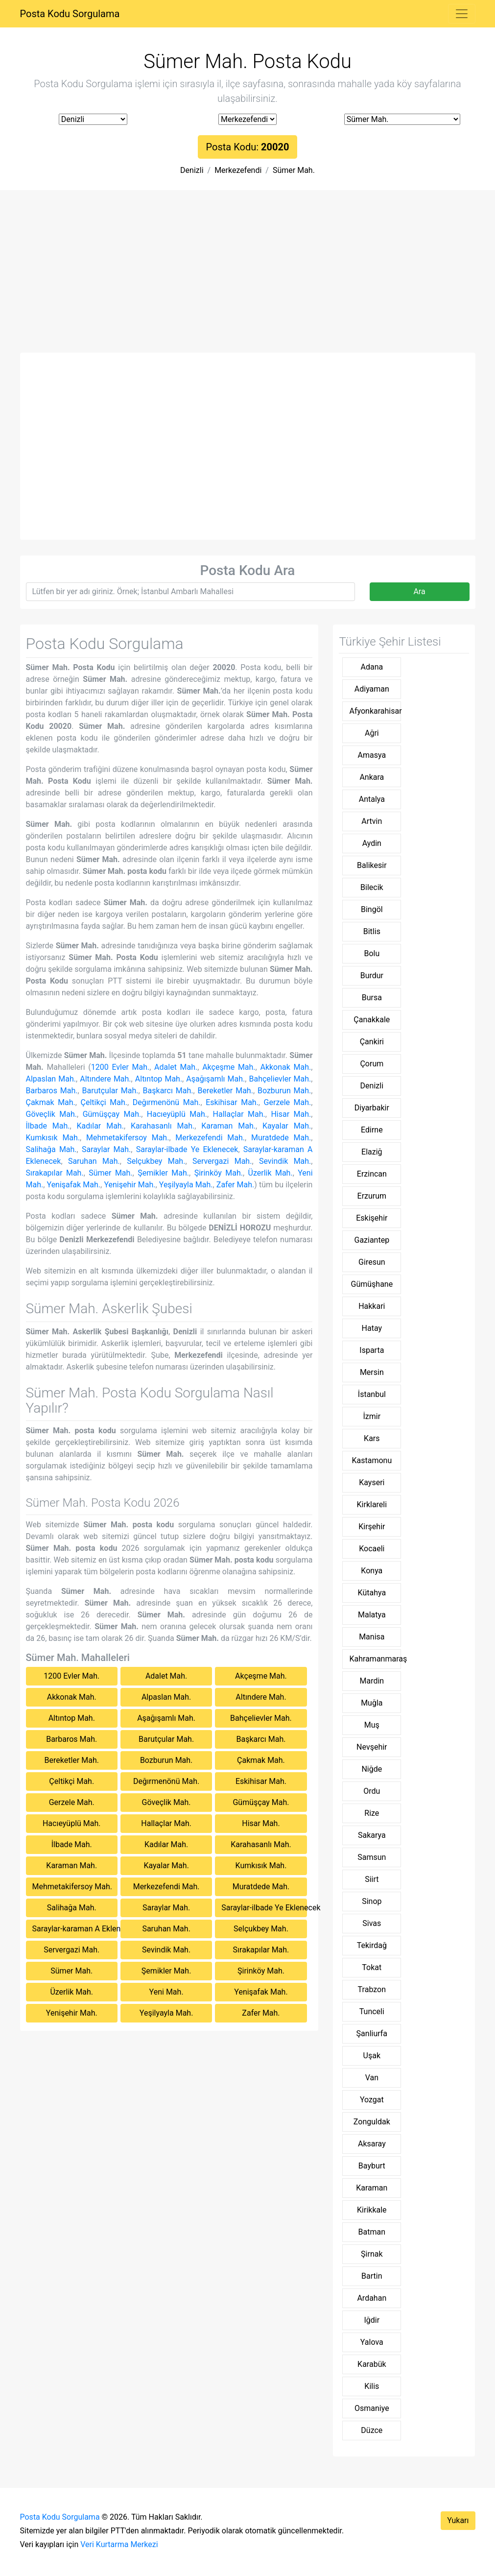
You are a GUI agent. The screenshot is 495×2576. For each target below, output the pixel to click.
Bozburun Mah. (284, 1090)
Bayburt (371, 2165)
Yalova (371, 2342)
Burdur (371, 975)
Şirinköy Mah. (218, 1173)
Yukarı (458, 2520)
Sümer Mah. (294, 170)
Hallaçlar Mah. (239, 1114)
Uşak (371, 2055)
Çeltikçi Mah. (104, 1102)
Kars (371, 1438)
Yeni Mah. (166, 1992)
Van (371, 2077)
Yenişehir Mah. (129, 1184)
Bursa (372, 997)
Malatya (372, 1614)
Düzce (371, 2430)
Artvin (371, 821)
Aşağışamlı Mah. (215, 1078)
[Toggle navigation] (461, 14)
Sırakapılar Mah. (55, 1173)
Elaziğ (371, 1151)
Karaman (371, 2187)
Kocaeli (371, 1548)
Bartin (371, 2276)
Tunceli (371, 2011)
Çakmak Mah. (50, 1102)
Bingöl (372, 909)
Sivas (371, 1923)
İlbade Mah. (48, 1126)
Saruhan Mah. (94, 1161)
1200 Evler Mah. (120, 1067)
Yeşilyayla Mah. (186, 1184)
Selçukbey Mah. (156, 1161)
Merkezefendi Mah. (210, 1137)
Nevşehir (371, 1747)
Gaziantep (371, 1240)
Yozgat (372, 2099)
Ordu (371, 1791)
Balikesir (371, 865)
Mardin (371, 1680)
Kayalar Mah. (286, 1126)
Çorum (371, 1063)
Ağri (372, 733)
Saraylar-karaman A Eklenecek (75, 1928)
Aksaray (372, 2143)
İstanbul (372, 1394)
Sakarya (372, 1835)
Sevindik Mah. (285, 1161)
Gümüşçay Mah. (112, 1114)
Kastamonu (372, 1460)
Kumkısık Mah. (53, 1137)
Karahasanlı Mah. (162, 1126)
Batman (371, 2232)
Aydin (371, 843)
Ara (419, 591)
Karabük (371, 2364)
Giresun (371, 1262)
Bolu (371, 953)
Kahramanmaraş (375, 1658)
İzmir (372, 1416)
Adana (371, 667)
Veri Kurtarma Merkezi (119, 2544)
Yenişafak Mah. (74, 1184)
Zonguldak (372, 2121)
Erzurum (372, 1196)
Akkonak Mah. (285, 1067)
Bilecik (371, 887)
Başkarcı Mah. (168, 1090)
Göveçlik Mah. (51, 1114)
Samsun (371, 1857)
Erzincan (372, 1174)
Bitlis (371, 931)
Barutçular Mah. (110, 1090)
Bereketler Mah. (225, 1090)
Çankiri (372, 1041)
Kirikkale (372, 2210)
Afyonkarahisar (375, 711)
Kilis (371, 2386)
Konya (371, 1570)
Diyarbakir (371, 1107)
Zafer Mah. (235, 1184)
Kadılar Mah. (100, 1126)
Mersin (372, 1372)
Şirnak (371, 2254)
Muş (371, 1725)
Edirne (372, 1129)
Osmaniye (371, 2408)
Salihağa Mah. (51, 1149)
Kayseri (371, 1482)
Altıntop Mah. (158, 1078)
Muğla (371, 1703)
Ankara (371, 777)
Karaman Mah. (228, 1126)
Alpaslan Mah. (51, 1078)
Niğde (371, 1769)
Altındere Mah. (105, 1078)
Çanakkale (372, 1019)
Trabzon (372, 1989)
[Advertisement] (248, 279)
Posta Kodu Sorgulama (70, 14)
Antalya (372, 799)
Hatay (372, 1328)
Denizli (191, 170)
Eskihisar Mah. (232, 1102)
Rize (371, 1813)
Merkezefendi (237, 170)
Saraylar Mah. (106, 1149)
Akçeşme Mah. (228, 1067)
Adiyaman (371, 689)
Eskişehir (371, 1218)
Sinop (371, 1901)
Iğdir (371, 2320)
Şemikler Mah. (163, 1173)
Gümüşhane (372, 1284)
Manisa (371, 1636)
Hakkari (371, 1306)
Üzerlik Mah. (270, 1173)
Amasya (372, 755)
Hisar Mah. (291, 1114)
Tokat (371, 1967)
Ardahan (371, 2298)
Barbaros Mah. (52, 1090)
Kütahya (372, 1592)
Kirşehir (371, 1526)
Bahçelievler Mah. (280, 1078)
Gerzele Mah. (287, 1102)
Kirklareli (372, 1504)
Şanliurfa (371, 2033)
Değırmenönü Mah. (167, 1102)
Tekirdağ (372, 1945)
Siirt (371, 1879)
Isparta (371, 1350)
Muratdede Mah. (281, 1137)
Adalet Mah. (175, 1067)
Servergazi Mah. (222, 1161)
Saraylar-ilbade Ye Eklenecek (187, 1149)
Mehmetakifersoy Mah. (127, 1137)
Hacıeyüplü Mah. (177, 1114)
